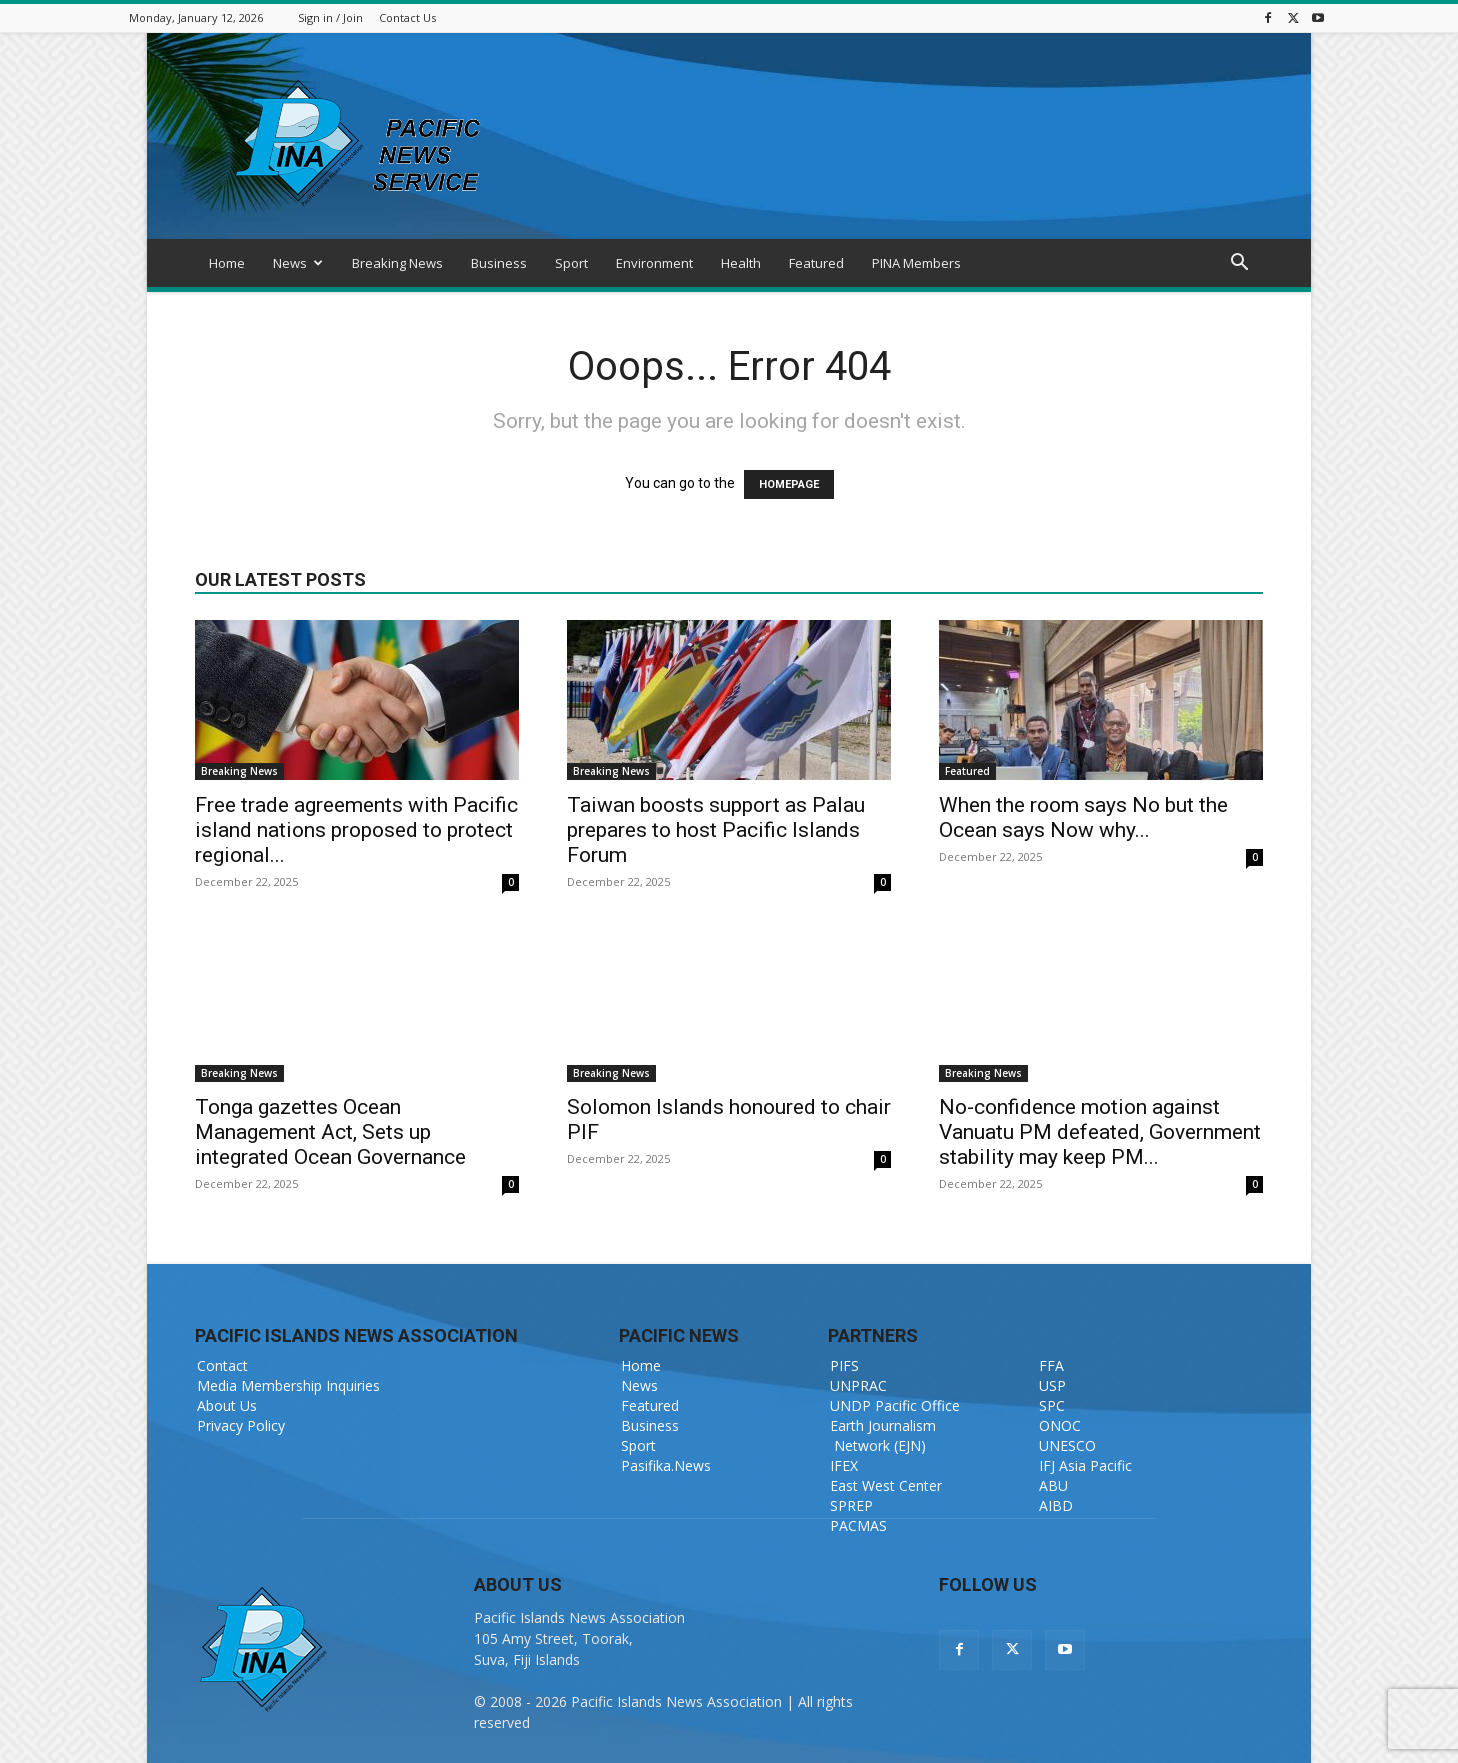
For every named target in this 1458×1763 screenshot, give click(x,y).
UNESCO (1067, 1445)
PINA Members (916, 263)
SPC (1052, 1405)
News (298, 263)
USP (1052, 1385)
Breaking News (397, 263)
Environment (654, 263)
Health (741, 263)
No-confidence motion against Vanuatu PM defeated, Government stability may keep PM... (1100, 1132)
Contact (222, 1365)
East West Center (886, 1485)
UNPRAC (858, 1385)
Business (499, 263)
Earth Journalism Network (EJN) (883, 1435)
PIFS (844, 1365)
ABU (1053, 1485)
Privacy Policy (241, 1425)
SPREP (851, 1505)
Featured (816, 263)
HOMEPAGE (789, 484)
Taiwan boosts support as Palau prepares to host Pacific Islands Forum (716, 830)
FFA (1051, 1365)
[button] (1239, 264)
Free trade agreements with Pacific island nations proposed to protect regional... (356, 830)
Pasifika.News (666, 1465)
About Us (227, 1405)
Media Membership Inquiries (288, 1385)
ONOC (1060, 1425)
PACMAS (858, 1525)
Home (227, 263)
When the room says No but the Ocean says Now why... (1083, 817)
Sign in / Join (330, 17)
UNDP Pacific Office (895, 1405)
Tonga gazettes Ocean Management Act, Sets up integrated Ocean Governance (330, 1132)
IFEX (844, 1465)
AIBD (1056, 1505)
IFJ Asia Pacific (1085, 1465)
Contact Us (407, 17)
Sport (571, 263)
